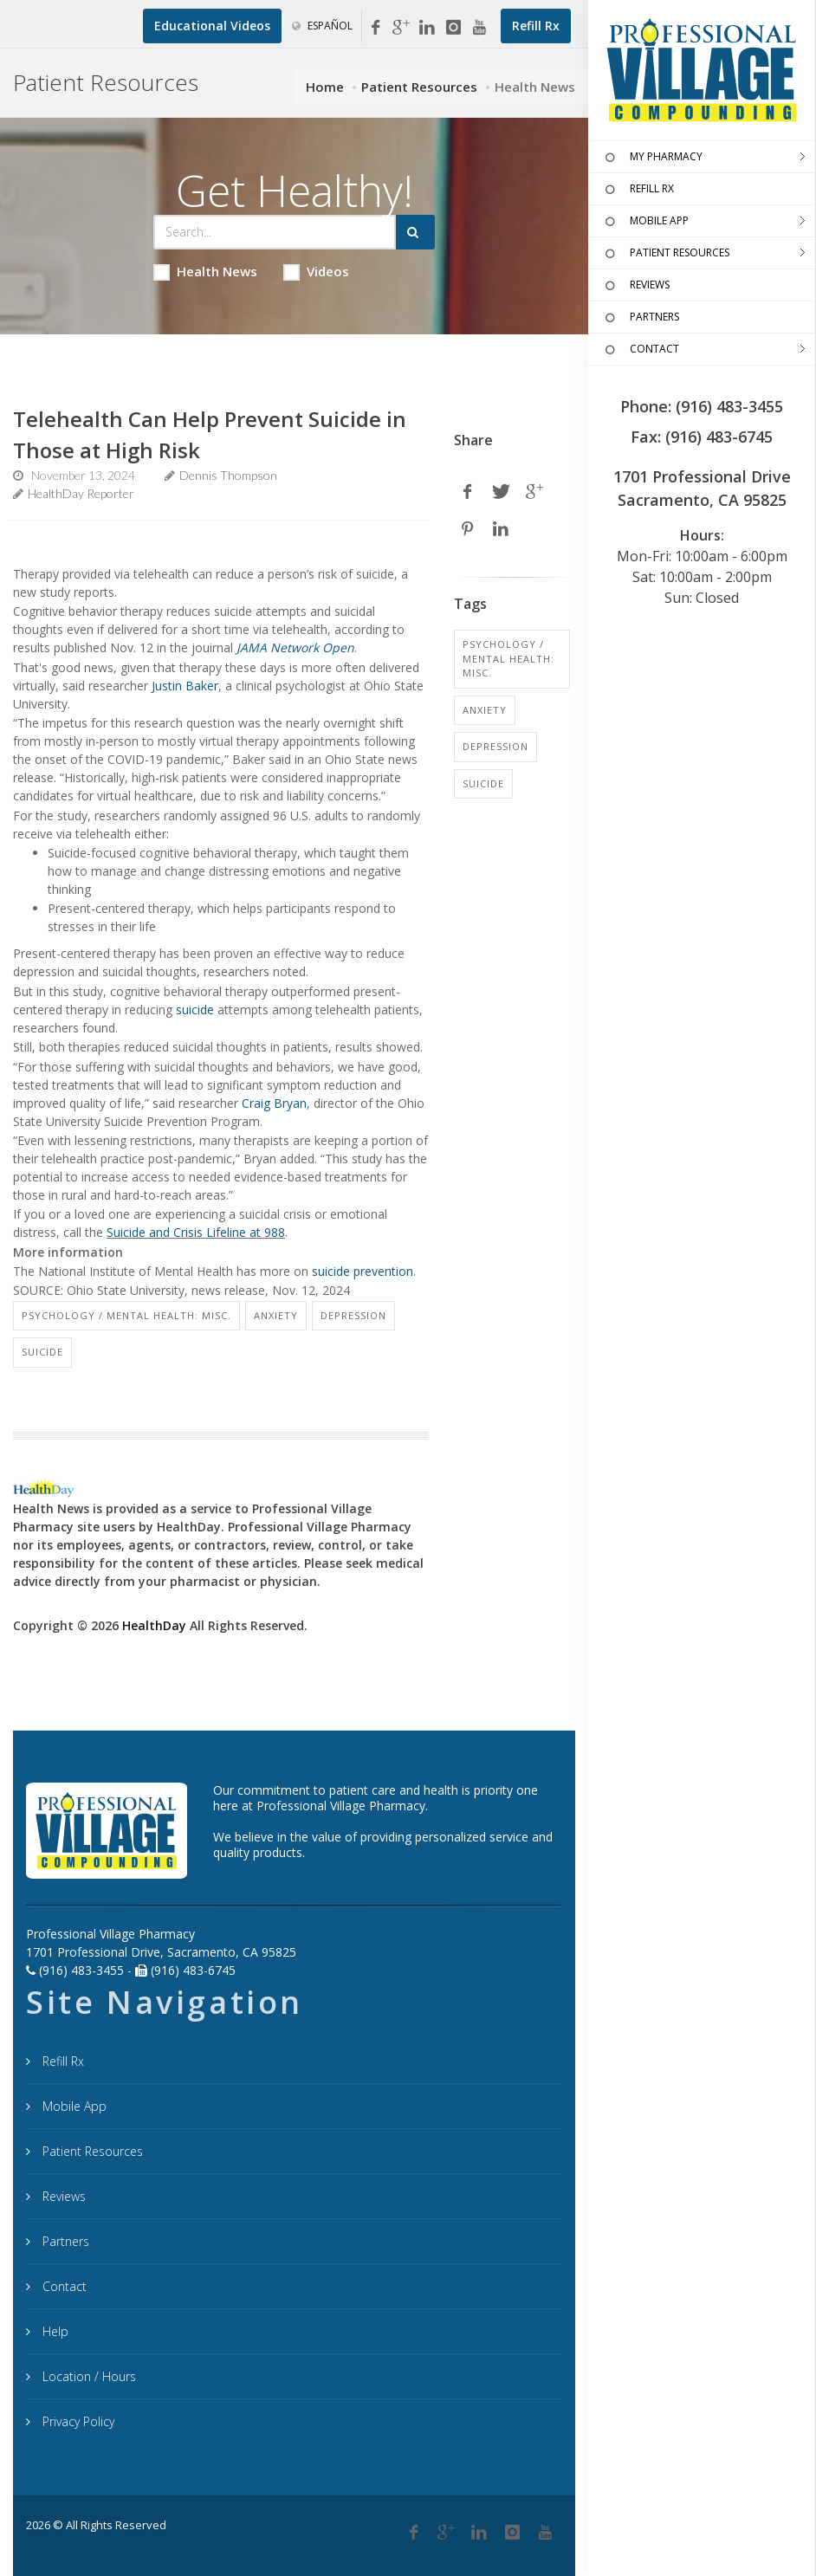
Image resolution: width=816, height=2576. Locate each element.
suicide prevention (362, 1271)
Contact (63, 2286)
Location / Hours (87, 2376)
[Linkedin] (427, 28)
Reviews (62, 2196)
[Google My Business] (401, 28)
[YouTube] (479, 28)
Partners (64, 2241)
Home (325, 86)
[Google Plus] (446, 2533)
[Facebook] (375, 28)
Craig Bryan (274, 1103)
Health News (205, 271)
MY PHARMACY (652, 157)
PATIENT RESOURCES (665, 253)
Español (322, 25)
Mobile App (73, 2106)
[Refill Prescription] (536, 26)
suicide (195, 1009)
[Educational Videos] (212, 26)
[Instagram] (453, 28)
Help (53, 2331)
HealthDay (154, 1625)
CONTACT (640, 349)
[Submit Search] (415, 232)
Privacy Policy (76, 2421)
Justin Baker (185, 685)
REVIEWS (635, 285)
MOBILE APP (645, 221)
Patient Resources (419, 86)
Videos (316, 271)
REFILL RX (637, 189)
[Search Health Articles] (274, 232)
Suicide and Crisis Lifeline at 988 (196, 1232)
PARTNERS (640, 317)
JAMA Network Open (295, 647)
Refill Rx (61, 2061)
